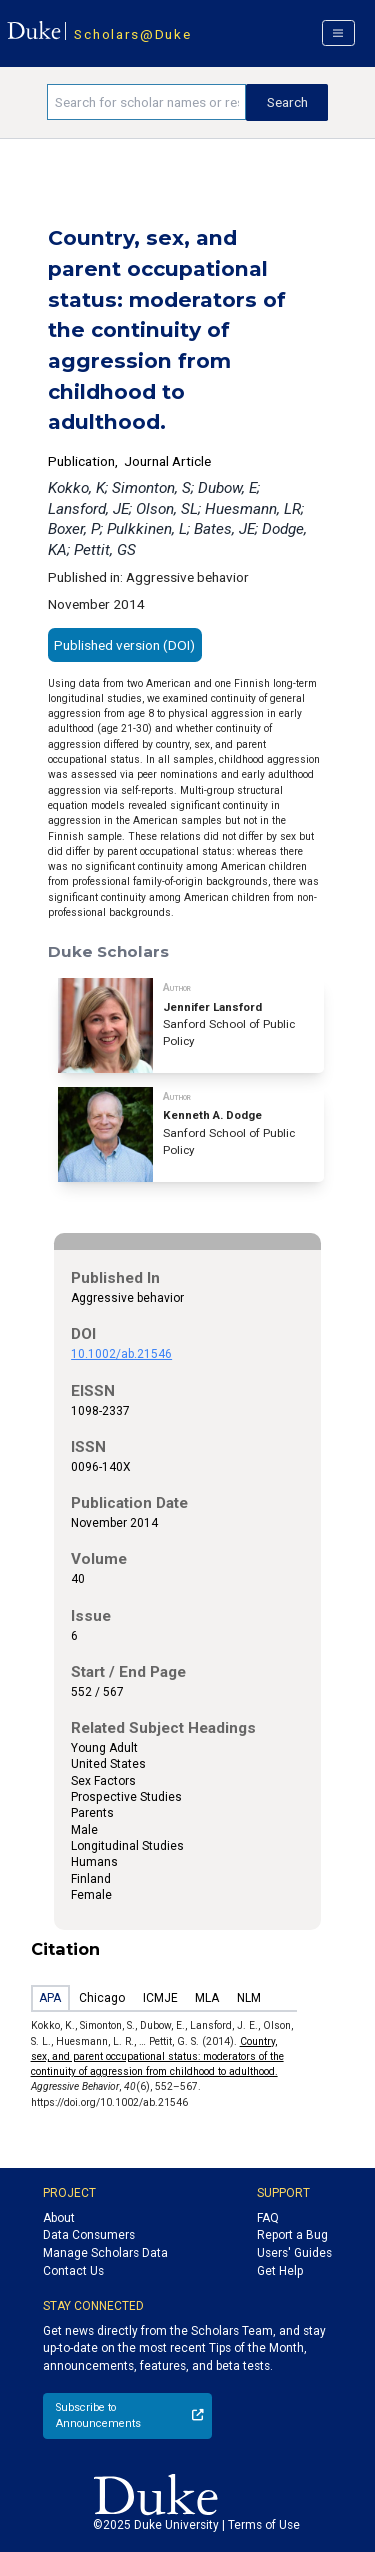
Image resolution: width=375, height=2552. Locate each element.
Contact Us (73, 2271)
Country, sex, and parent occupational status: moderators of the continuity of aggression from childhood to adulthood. (157, 2057)
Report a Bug (292, 2235)
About (59, 2218)
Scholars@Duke (132, 34)
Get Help (280, 2271)
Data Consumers (89, 2235)
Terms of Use (264, 2525)
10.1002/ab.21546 (121, 1354)
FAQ (268, 2218)
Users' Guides (294, 2253)
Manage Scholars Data (105, 2253)
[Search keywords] (146, 102)
